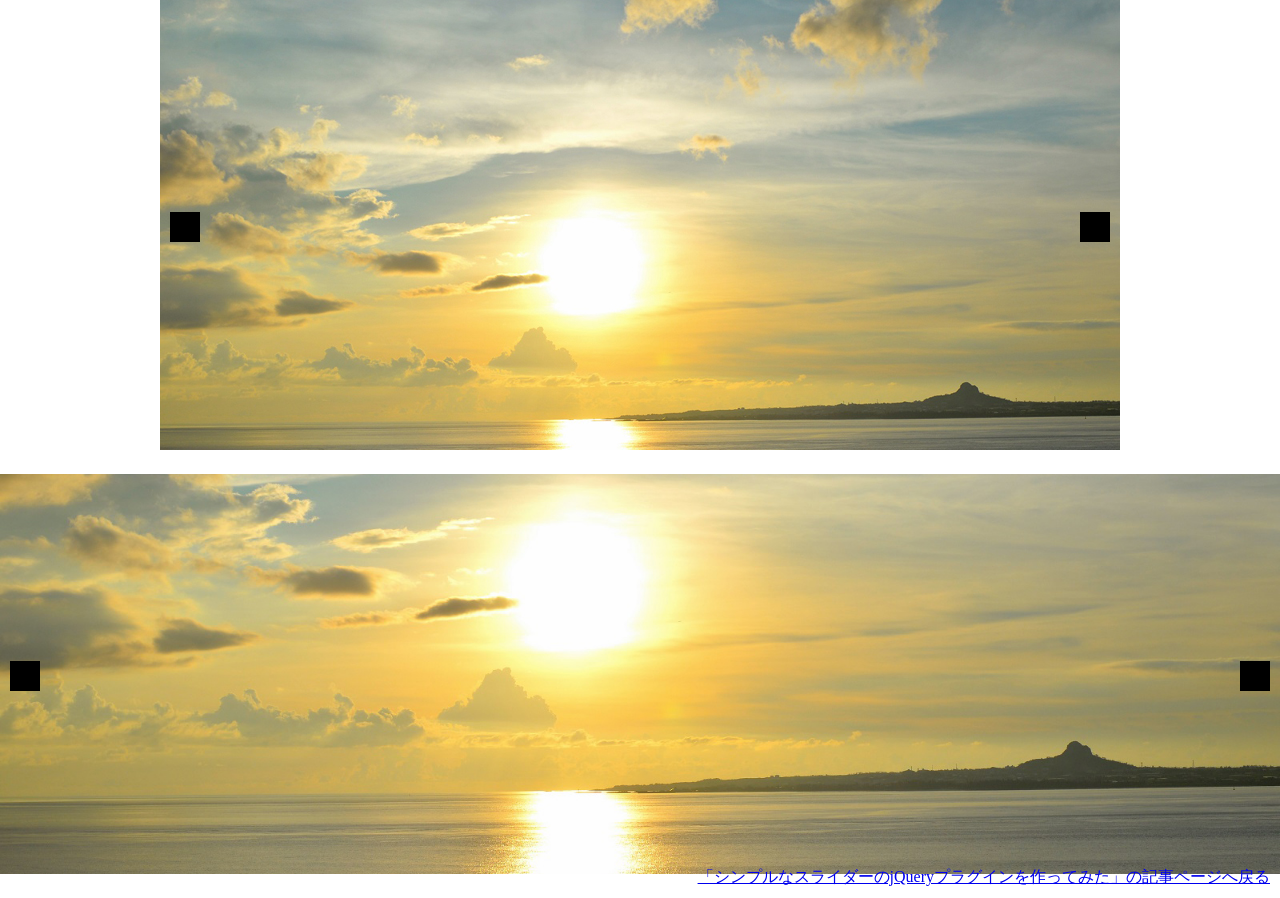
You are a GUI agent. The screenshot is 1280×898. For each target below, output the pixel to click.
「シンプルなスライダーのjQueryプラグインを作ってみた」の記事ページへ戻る (984, 876)
